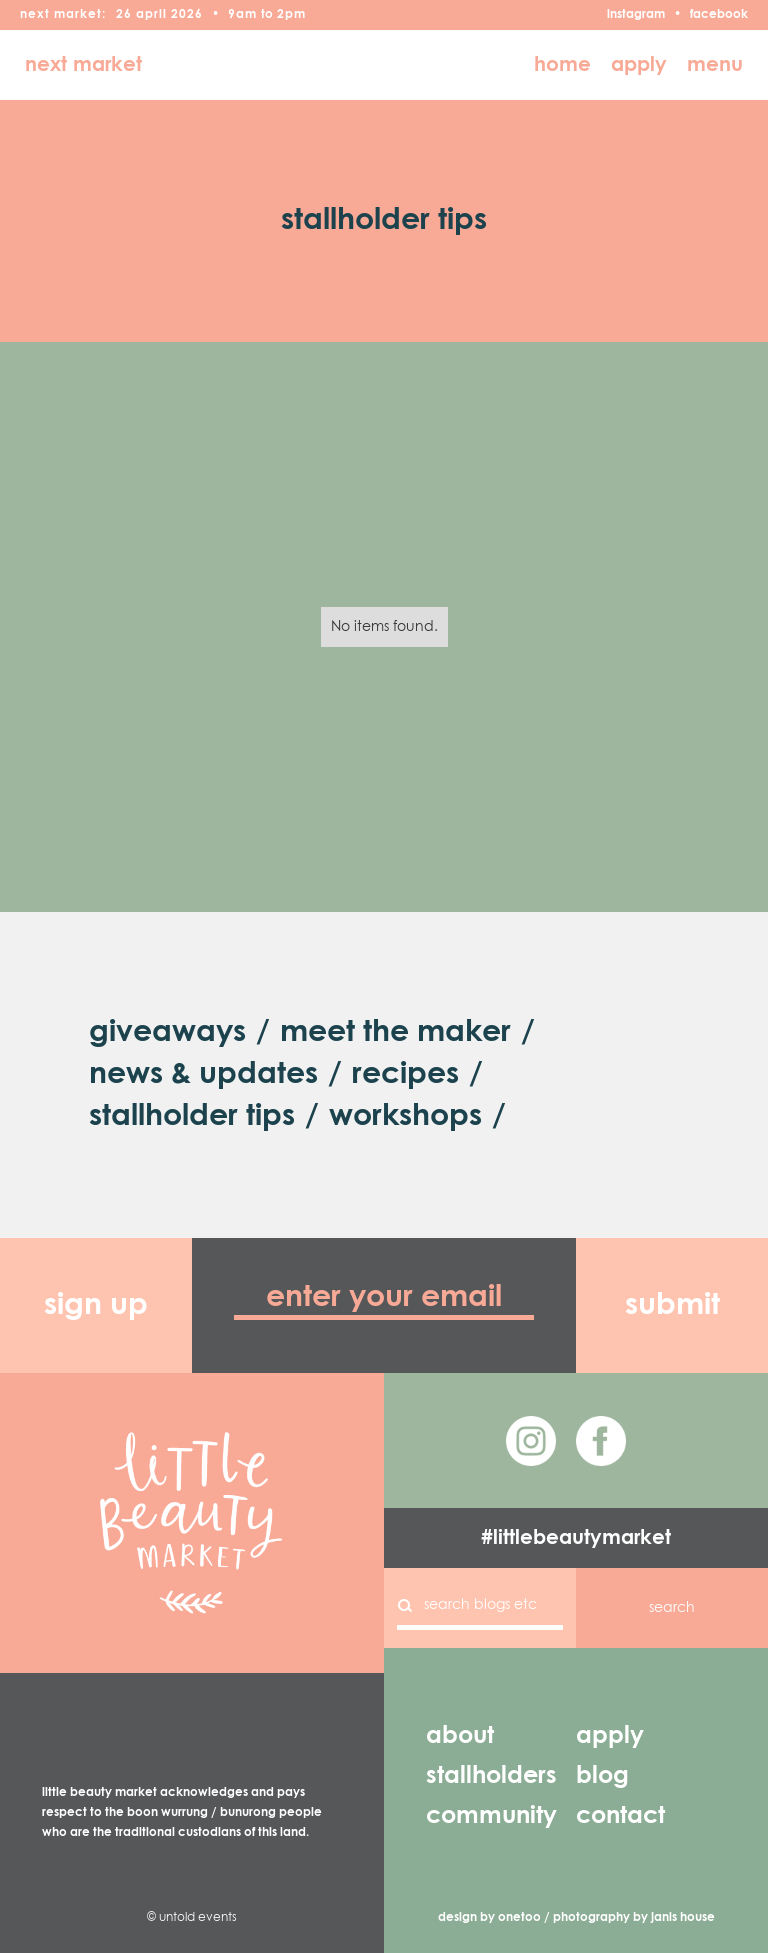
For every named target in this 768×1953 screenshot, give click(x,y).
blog (602, 1776)
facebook (719, 15)
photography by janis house (634, 1918)
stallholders (491, 1776)
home (562, 65)
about (460, 1736)
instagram (636, 15)
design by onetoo (489, 1918)
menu (715, 65)
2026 (187, 15)
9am (242, 15)
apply (639, 65)
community (491, 1816)
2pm (291, 15)
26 (124, 15)
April (151, 15)
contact (620, 1816)
